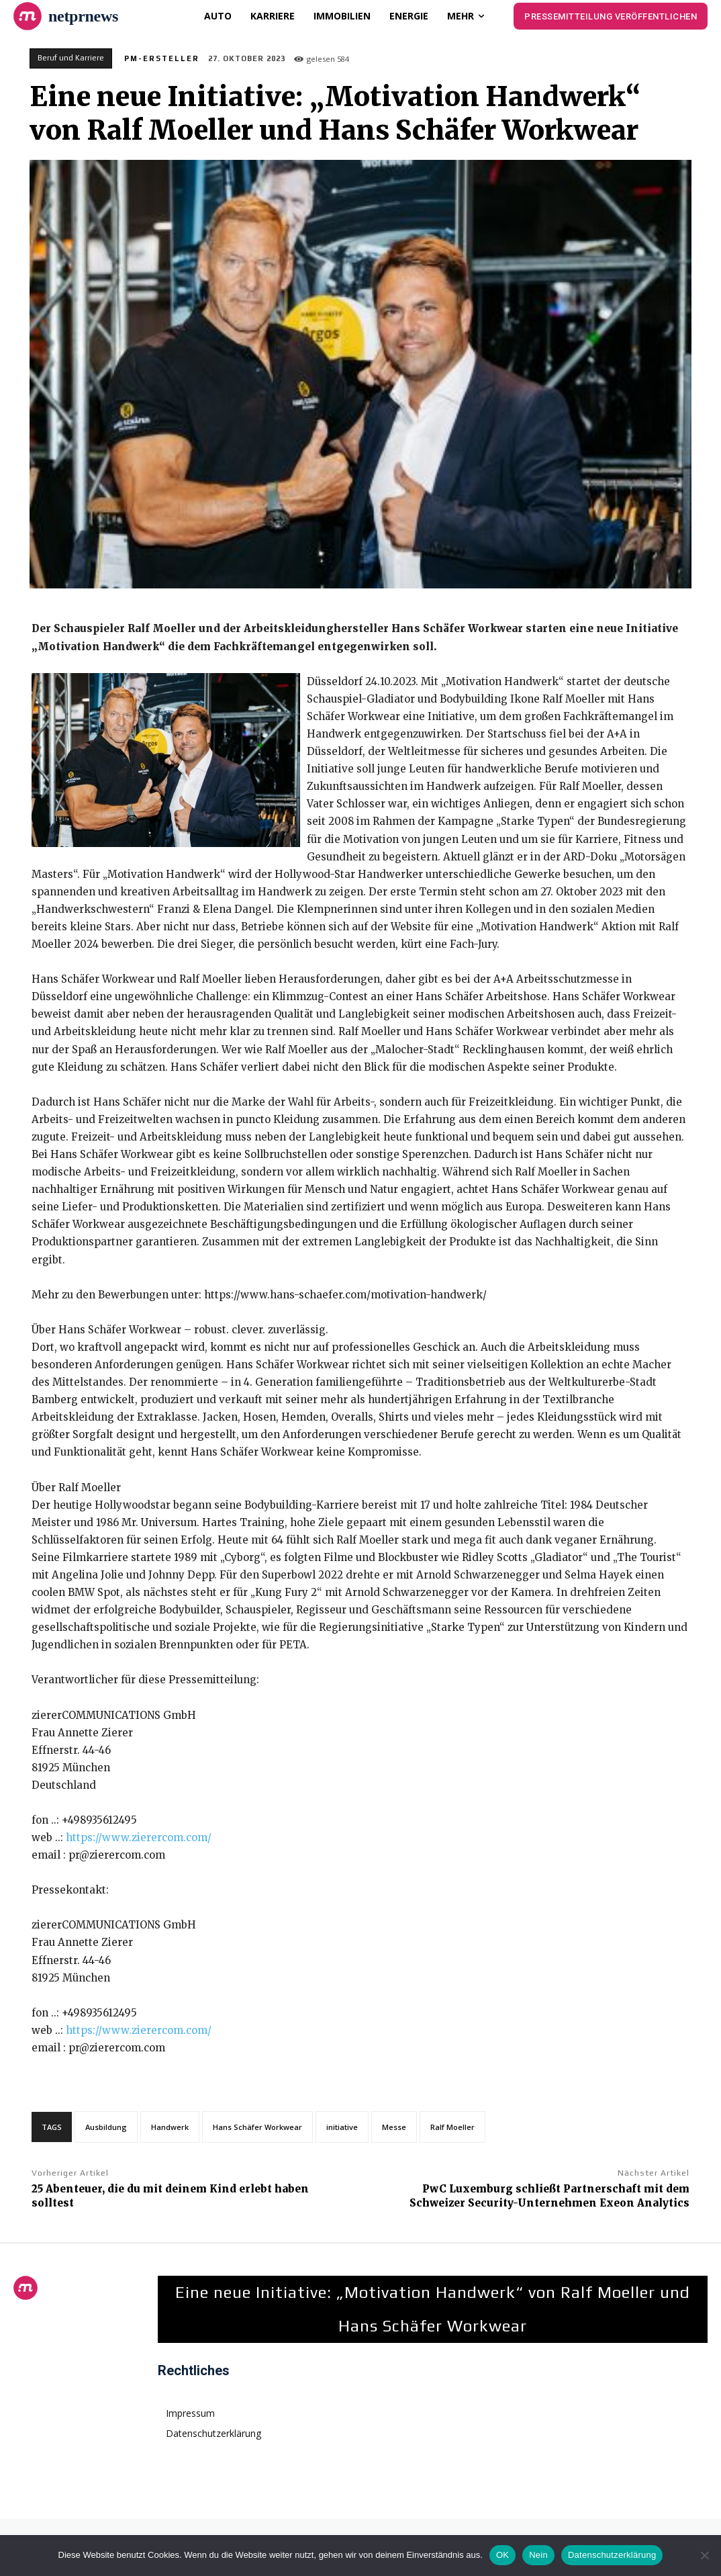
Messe (394, 2127)
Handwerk (170, 2127)
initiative (342, 2127)
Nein (538, 2555)
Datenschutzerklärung (612, 2555)
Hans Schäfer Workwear (257, 2127)
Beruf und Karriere (71, 58)
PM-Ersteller (161, 58)
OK (502, 2555)
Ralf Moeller (452, 2127)
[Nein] (704, 2555)
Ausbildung (106, 2127)
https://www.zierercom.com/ (138, 1837)
